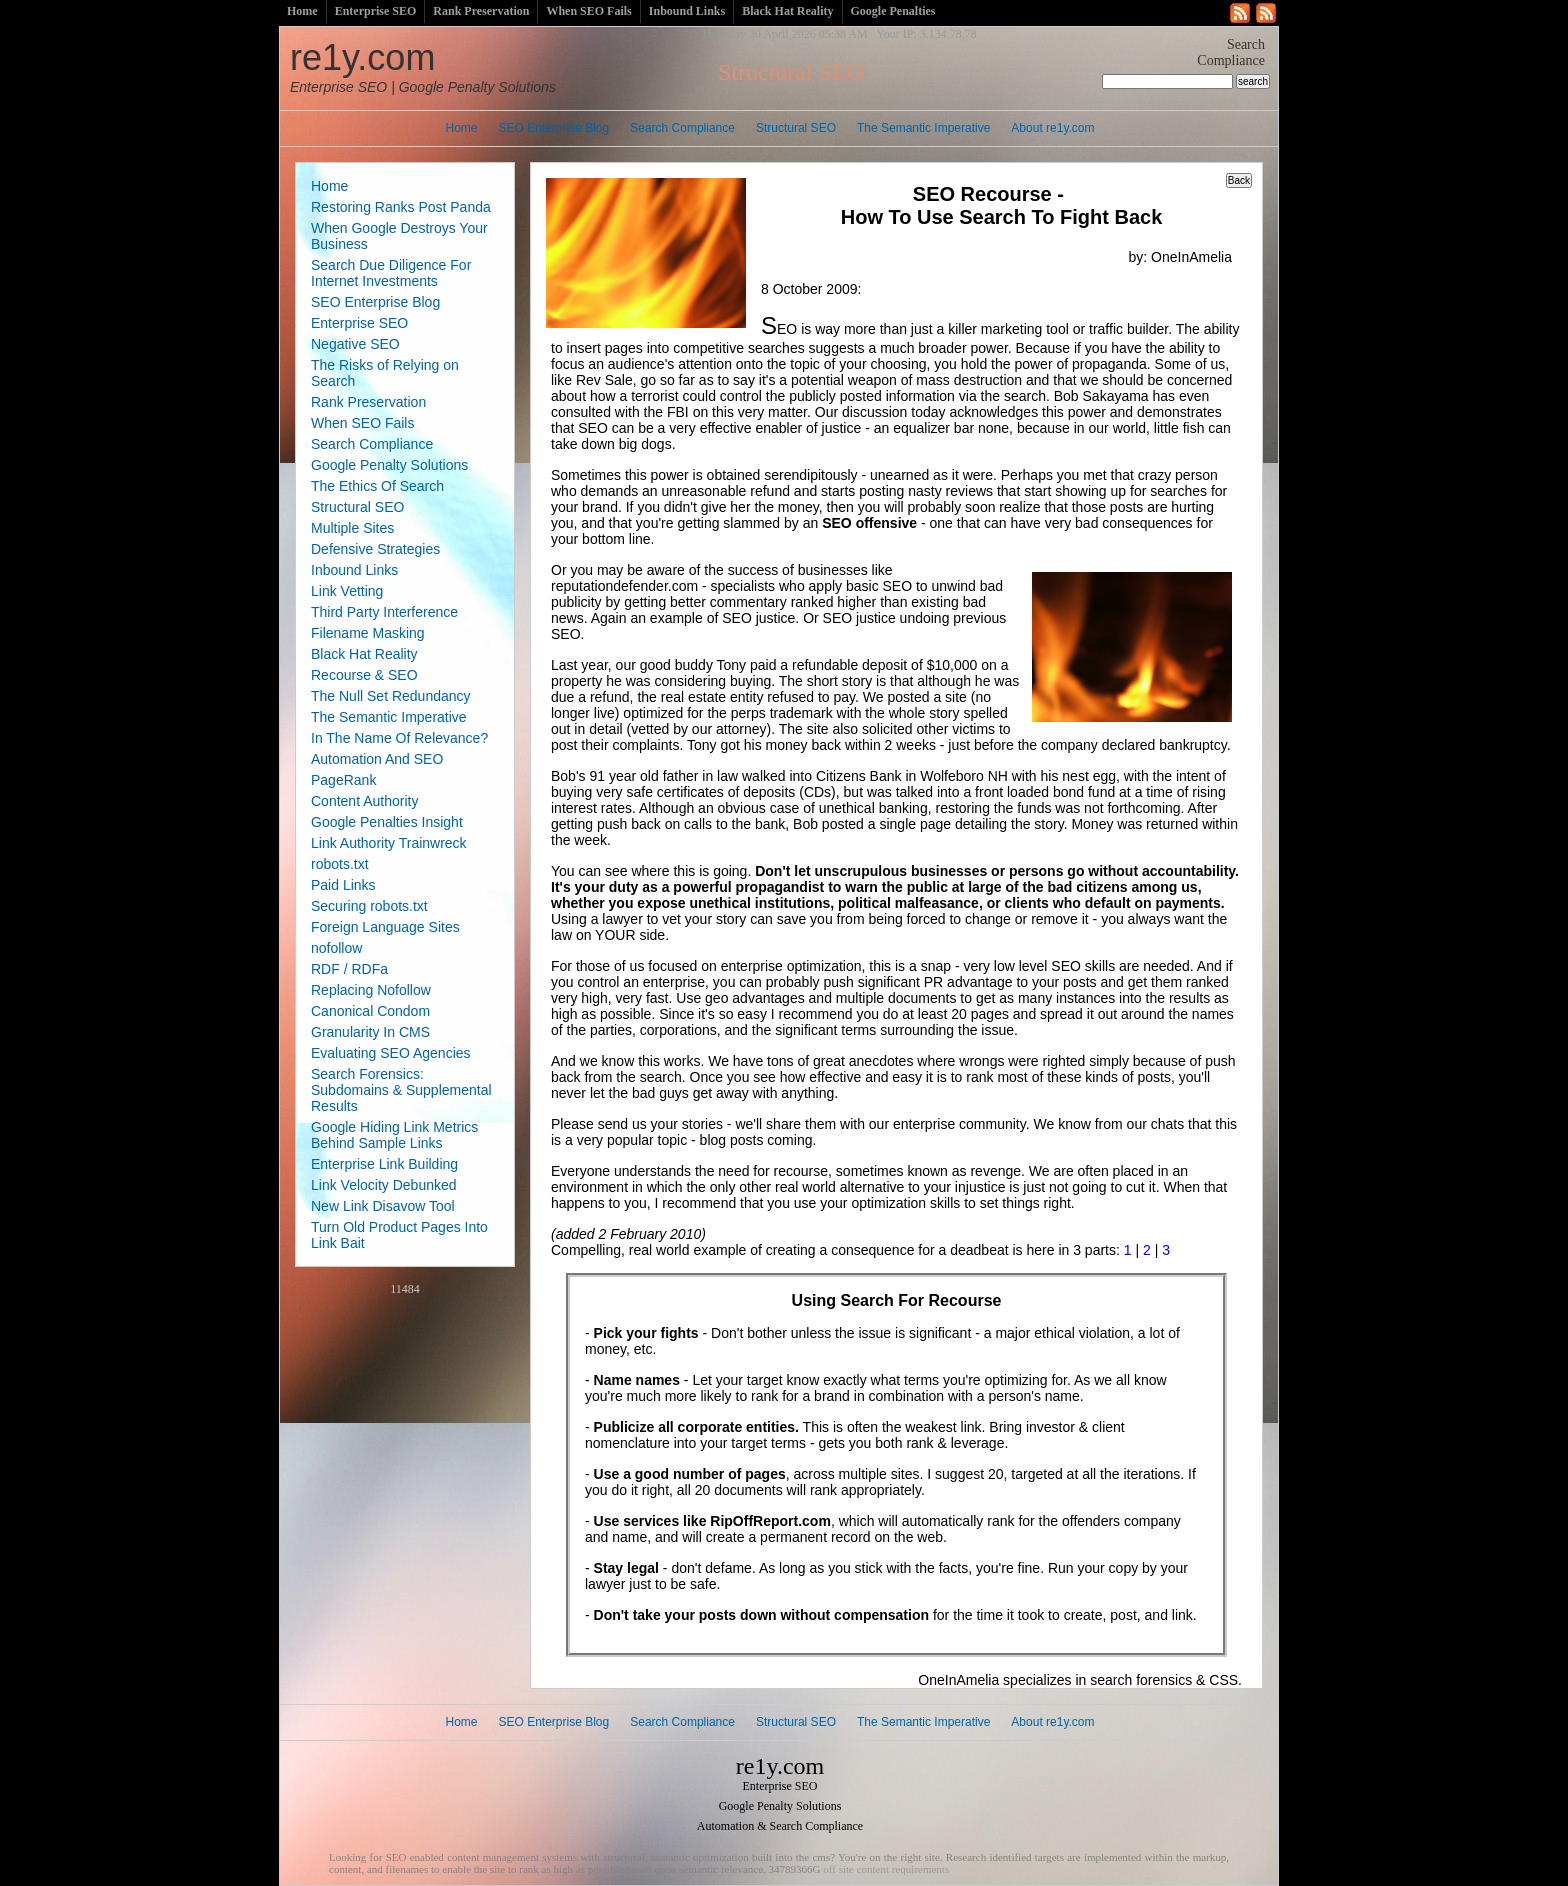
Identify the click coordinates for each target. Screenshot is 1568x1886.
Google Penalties (893, 11)
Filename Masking (368, 633)
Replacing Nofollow (371, 990)
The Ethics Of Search (377, 486)
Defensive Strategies (375, 549)
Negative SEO (355, 344)
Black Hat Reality (787, 11)
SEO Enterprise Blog (554, 128)
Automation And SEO (377, 759)
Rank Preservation (481, 11)
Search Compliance (682, 128)
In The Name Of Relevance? (399, 738)
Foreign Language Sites (385, 927)
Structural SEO (796, 128)
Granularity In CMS (370, 1032)
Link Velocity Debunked (384, 1185)
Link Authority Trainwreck (389, 843)
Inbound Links (687, 11)
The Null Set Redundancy (391, 696)
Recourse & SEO (364, 675)
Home (302, 11)
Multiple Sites (352, 528)
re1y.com (423, 66)
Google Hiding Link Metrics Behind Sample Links (394, 1135)
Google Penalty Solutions (389, 465)
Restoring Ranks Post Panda (401, 207)
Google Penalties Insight (387, 822)
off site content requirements (886, 1869)
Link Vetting (347, 591)
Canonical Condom (370, 1011)
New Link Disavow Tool (383, 1206)
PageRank (343, 780)
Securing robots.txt (369, 906)
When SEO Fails (588, 11)
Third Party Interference (384, 612)
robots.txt (340, 864)
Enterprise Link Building (384, 1164)
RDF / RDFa (349, 969)
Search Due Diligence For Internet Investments (391, 273)
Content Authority (364, 801)
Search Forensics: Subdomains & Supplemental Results (401, 1090)
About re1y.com (1052, 128)
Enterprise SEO (376, 11)
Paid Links (343, 885)
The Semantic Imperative (923, 128)
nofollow (336, 948)
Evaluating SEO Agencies (391, 1053)
